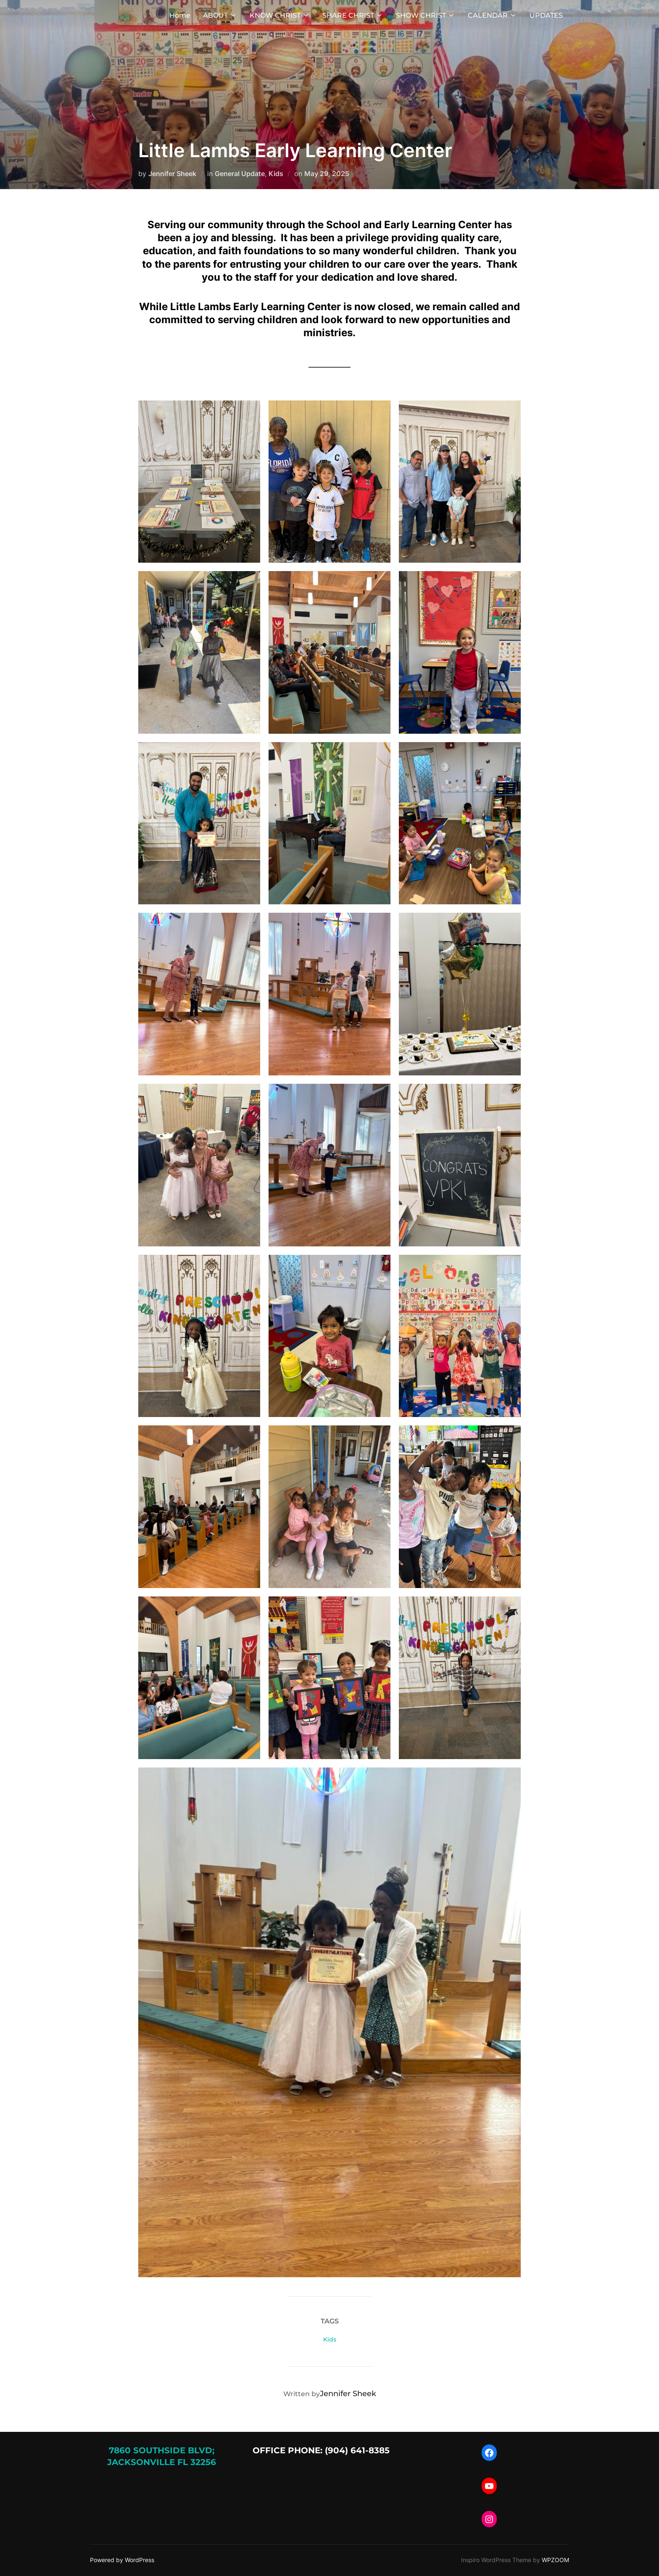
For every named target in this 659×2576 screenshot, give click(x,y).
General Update (240, 173)
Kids (276, 173)
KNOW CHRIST (280, 15)
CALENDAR (492, 15)
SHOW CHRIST (425, 15)
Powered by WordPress (122, 2559)
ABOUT (220, 15)
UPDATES (546, 15)
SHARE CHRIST (352, 15)
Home (179, 15)
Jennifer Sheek (172, 173)
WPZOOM (555, 2559)
